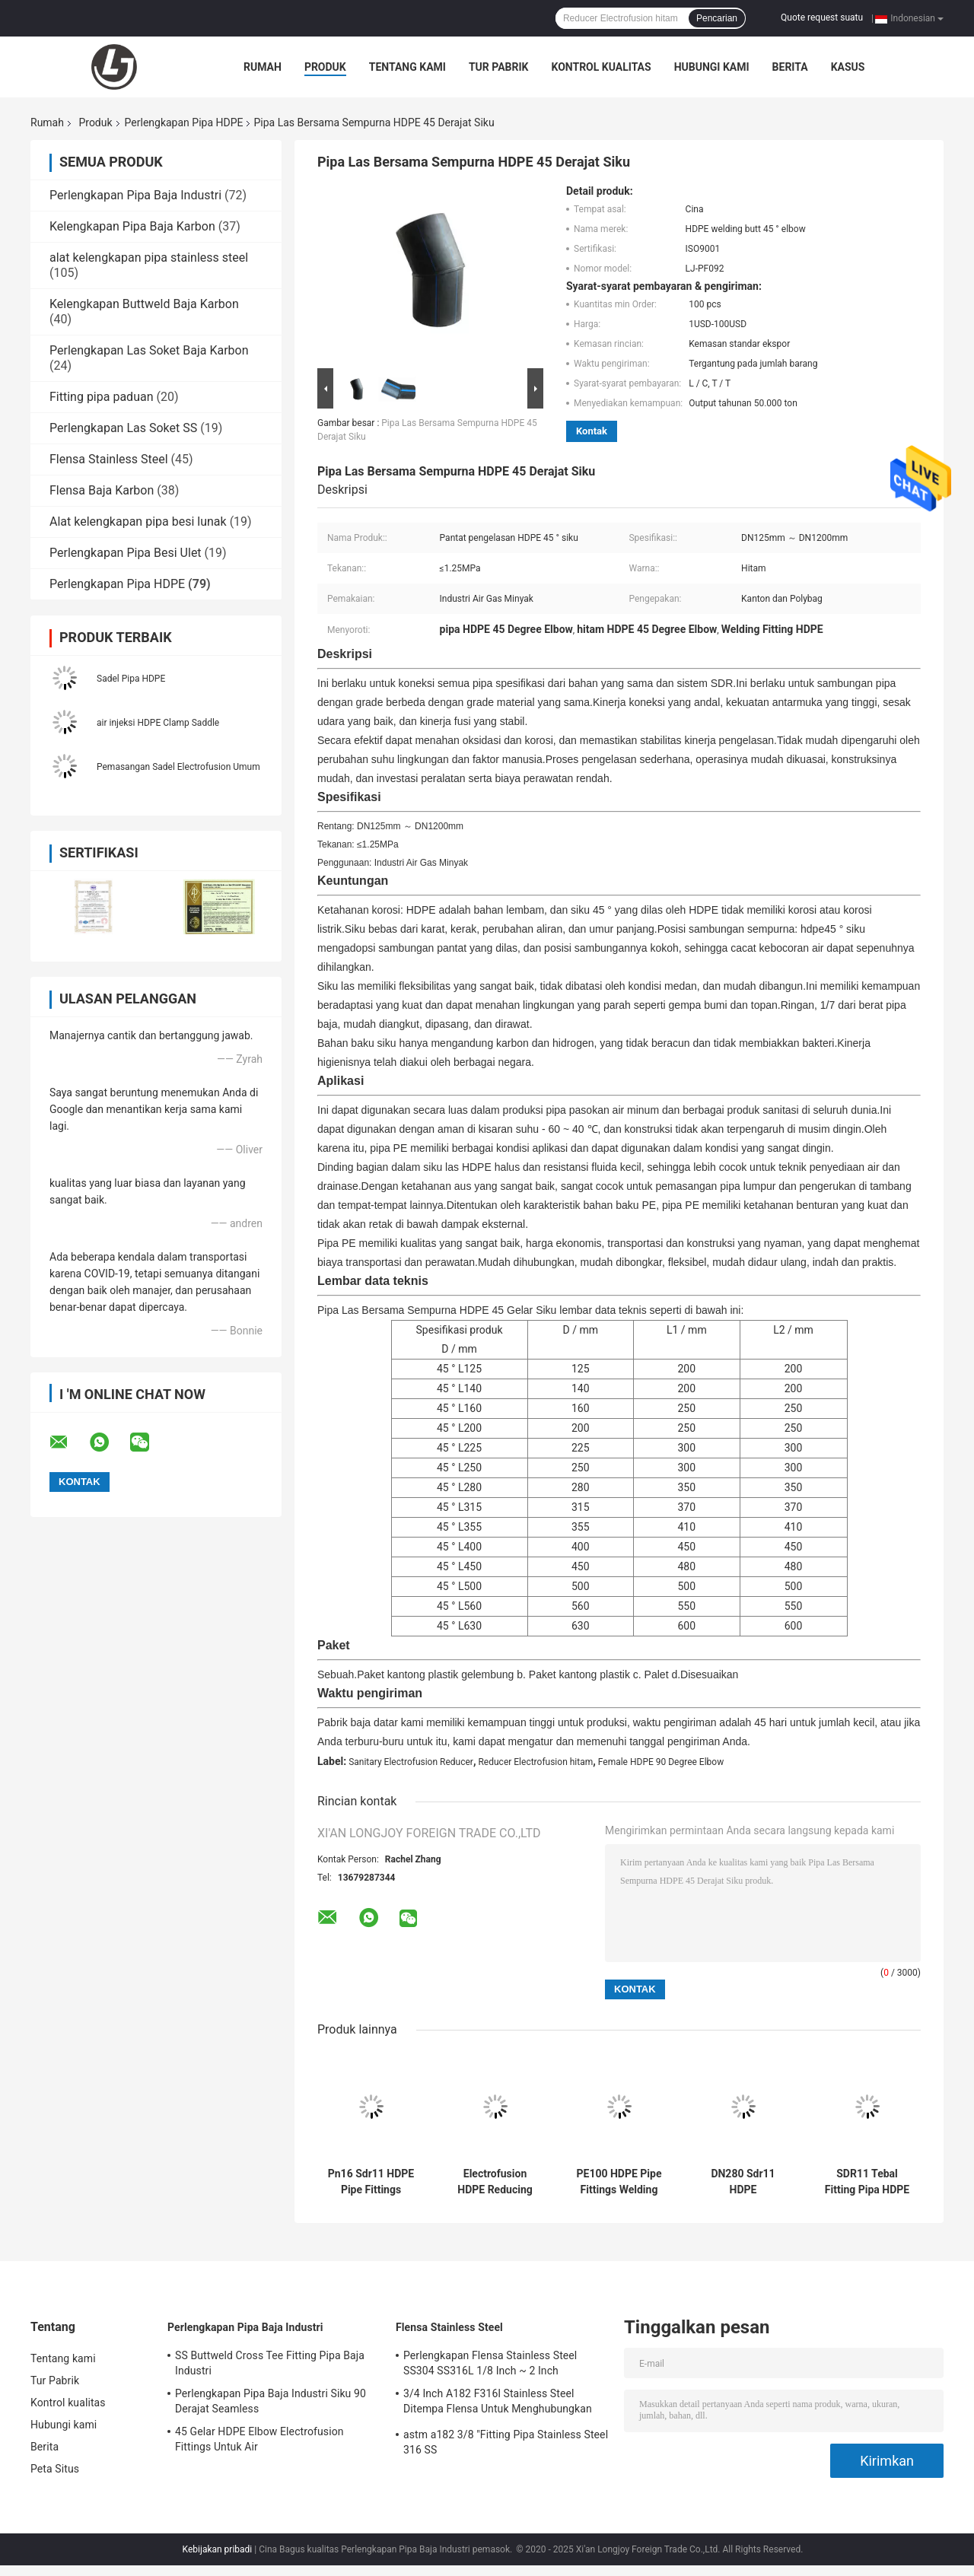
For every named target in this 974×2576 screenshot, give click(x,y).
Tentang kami (407, 67)
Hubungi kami (712, 67)
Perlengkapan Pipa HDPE (184, 122)
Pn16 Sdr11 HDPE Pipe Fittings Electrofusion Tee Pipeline (371, 2181)
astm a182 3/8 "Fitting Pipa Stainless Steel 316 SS (505, 2442)
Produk (325, 67)
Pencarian (716, 18)
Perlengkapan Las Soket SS (123, 428)
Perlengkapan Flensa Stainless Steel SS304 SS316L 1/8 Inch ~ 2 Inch (490, 2363)
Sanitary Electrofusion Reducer (411, 1762)
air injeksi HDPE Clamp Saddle (158, 722)
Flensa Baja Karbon (101, 490)
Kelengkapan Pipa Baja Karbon (132, 226)
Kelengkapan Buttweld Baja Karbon (144, 304)
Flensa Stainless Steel (108, 459)
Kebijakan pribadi (218, 2549)
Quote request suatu (822, 17)
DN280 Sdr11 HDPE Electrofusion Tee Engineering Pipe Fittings (743, 2181)
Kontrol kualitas (601, 67)
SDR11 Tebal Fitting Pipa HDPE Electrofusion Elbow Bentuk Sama (867, 2181)
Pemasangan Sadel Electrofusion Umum (178, 767)
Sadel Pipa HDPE (131, 678)
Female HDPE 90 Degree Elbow (661, 1762)
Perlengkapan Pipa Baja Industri (135, 195)
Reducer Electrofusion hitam (535, 1762)
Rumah (263, 67)
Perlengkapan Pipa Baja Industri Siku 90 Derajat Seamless (270, 2401)
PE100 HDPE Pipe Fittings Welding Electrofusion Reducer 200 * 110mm (619, 2181)
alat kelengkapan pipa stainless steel (148, 257)
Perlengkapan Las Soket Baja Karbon (149, 350)
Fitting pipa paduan (101, 397)
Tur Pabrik (499, 67)
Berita (790, 67)
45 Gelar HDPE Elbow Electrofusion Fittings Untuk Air (259, 2439)
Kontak (591, 431)
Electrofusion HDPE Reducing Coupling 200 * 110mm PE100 (494, 2181)
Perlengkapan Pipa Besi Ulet (125, 552)
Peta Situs (54, 2469)
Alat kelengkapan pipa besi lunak (138, 521)
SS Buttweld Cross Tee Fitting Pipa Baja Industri (269, 2363)
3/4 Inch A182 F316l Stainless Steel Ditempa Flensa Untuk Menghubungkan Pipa (497, 2403)
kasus (848, 67)
